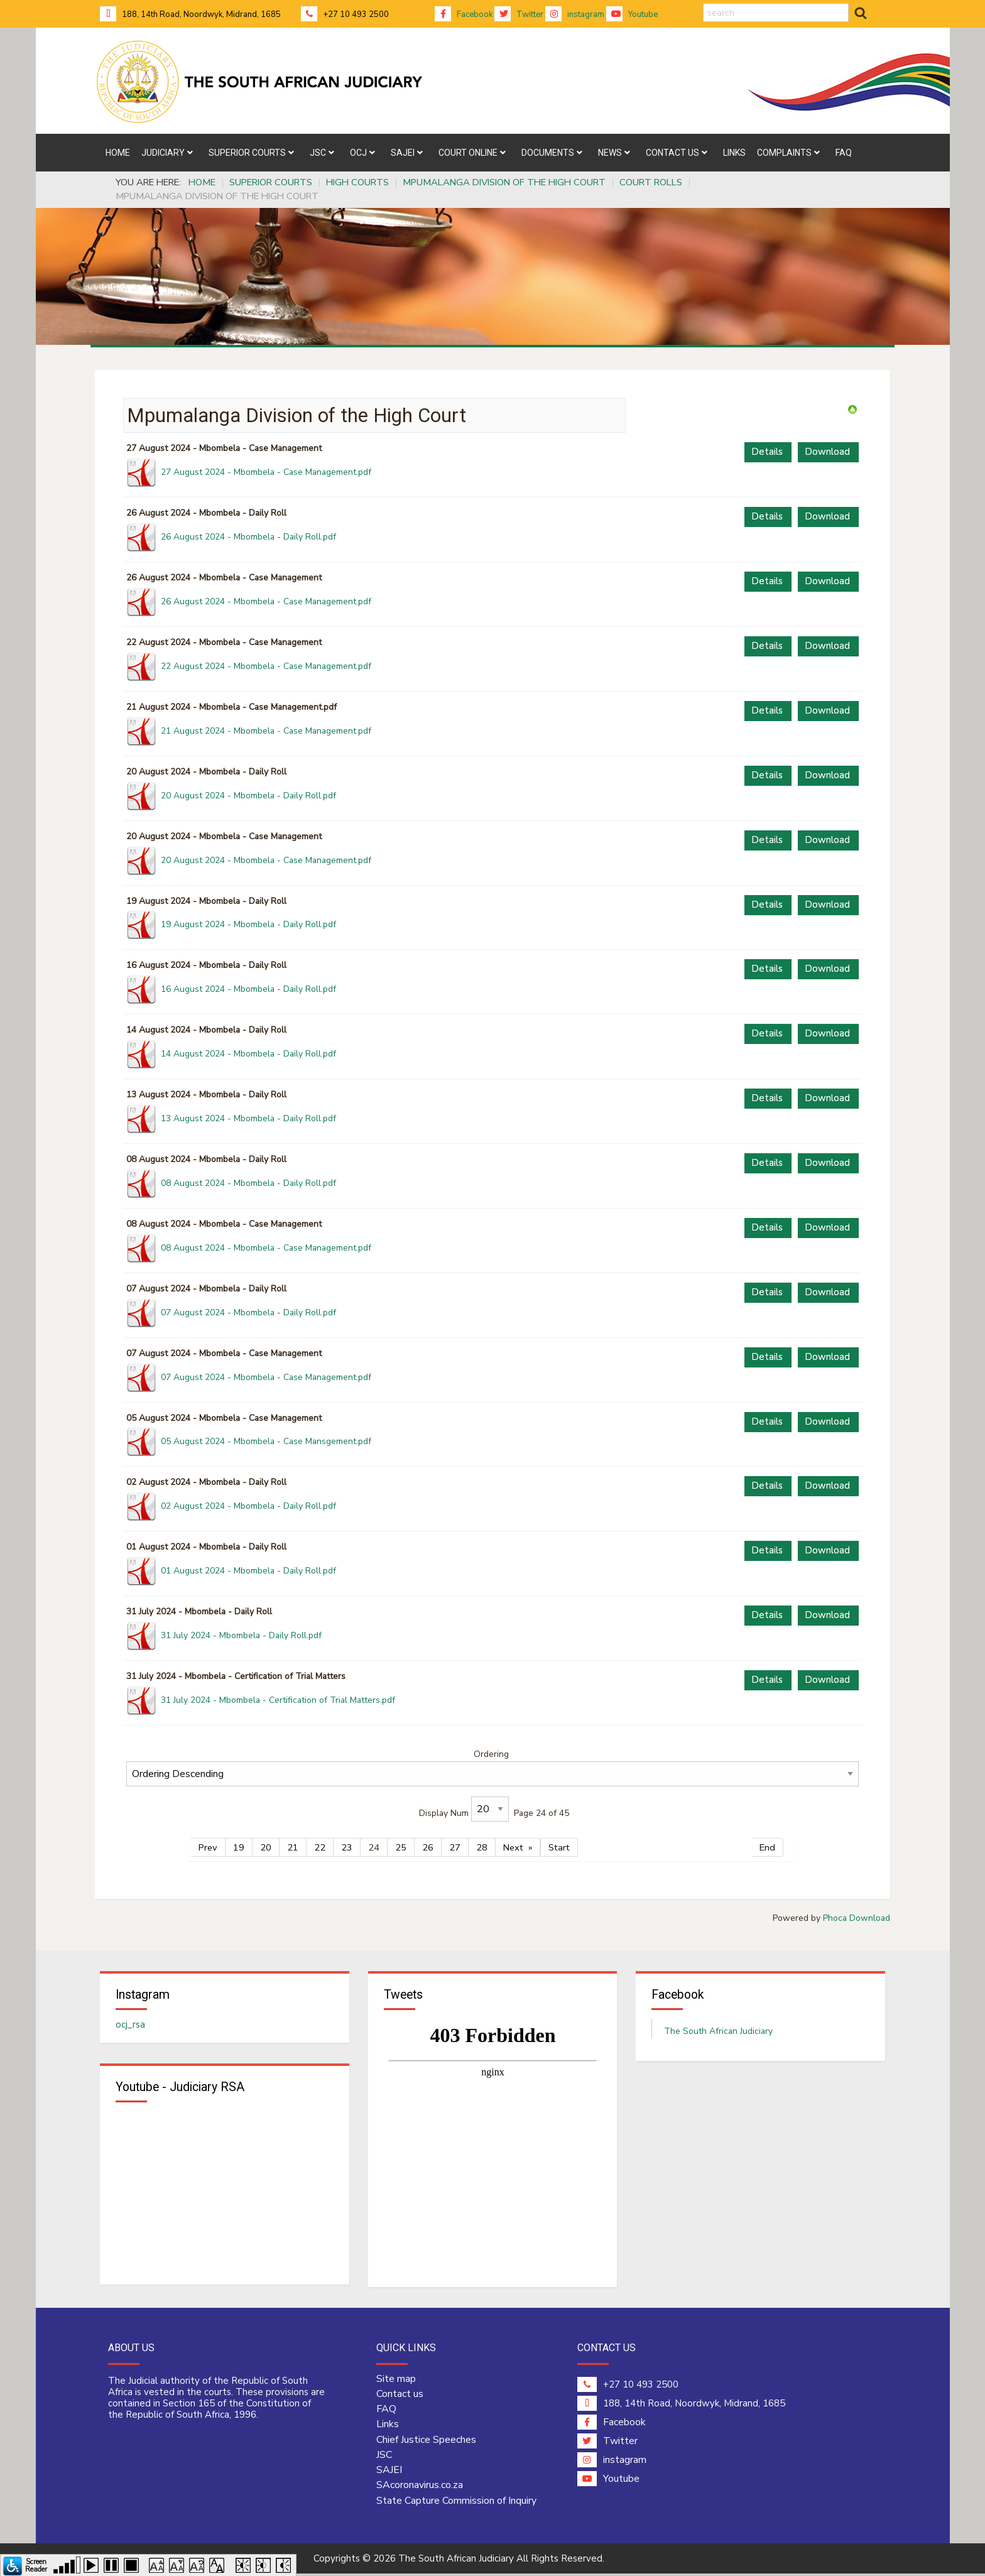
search (703, 3)
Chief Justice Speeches (426, 2441)
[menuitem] (118, 152)
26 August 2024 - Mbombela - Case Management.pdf (266, 601)
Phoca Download (856, 1918)
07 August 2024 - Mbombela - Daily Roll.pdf (248, 1312)
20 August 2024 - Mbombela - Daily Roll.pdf (248, 796)
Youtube (632, 14)
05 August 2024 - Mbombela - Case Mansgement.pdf (266, 1441)
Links (387, 2426)
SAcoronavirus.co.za (419, 2487)
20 (265, 1847)
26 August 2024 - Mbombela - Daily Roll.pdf (248, 537)
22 (319, 1847)
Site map (396, 2381)
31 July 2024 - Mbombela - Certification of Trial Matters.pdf (278, 1700)
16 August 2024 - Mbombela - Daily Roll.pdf (248, 989)
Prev (208, 1847)
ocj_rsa (130, 2025)
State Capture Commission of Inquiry (456, 2502)
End (767, 1847)
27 (454, 1847)
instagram (574, 14)
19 (238, 1847)
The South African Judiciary (718, 2032)
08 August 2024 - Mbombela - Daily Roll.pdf (248, 1183)
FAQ (386, 2411)
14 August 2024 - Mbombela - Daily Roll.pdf (248, 1054)
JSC (384, 2457)
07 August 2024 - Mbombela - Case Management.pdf (266, 1377)
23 (346, 1847)
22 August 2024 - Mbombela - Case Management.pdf (266, 666)
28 (481, 1847)
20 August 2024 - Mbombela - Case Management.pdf (266, 860)
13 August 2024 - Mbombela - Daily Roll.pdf (248, 1118)
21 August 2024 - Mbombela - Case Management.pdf (266, 731)
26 (427, 1847)
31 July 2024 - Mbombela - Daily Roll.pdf (241, 1635)
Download (827, 451)
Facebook (464, 14)
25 (400, 1847)
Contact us (399, 2396)
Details (767, 451)
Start (559, 1847)
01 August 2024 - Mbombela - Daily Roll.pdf (248, 1571)
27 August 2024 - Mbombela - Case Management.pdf (266, 472)
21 (292, 1847)
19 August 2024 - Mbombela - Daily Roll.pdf (248, 924)
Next (513, 1847)
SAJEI (389, 2472)
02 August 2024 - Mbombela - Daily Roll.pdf (248, 1506)
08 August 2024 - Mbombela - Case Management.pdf (266, 1248)
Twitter (518, 14)
